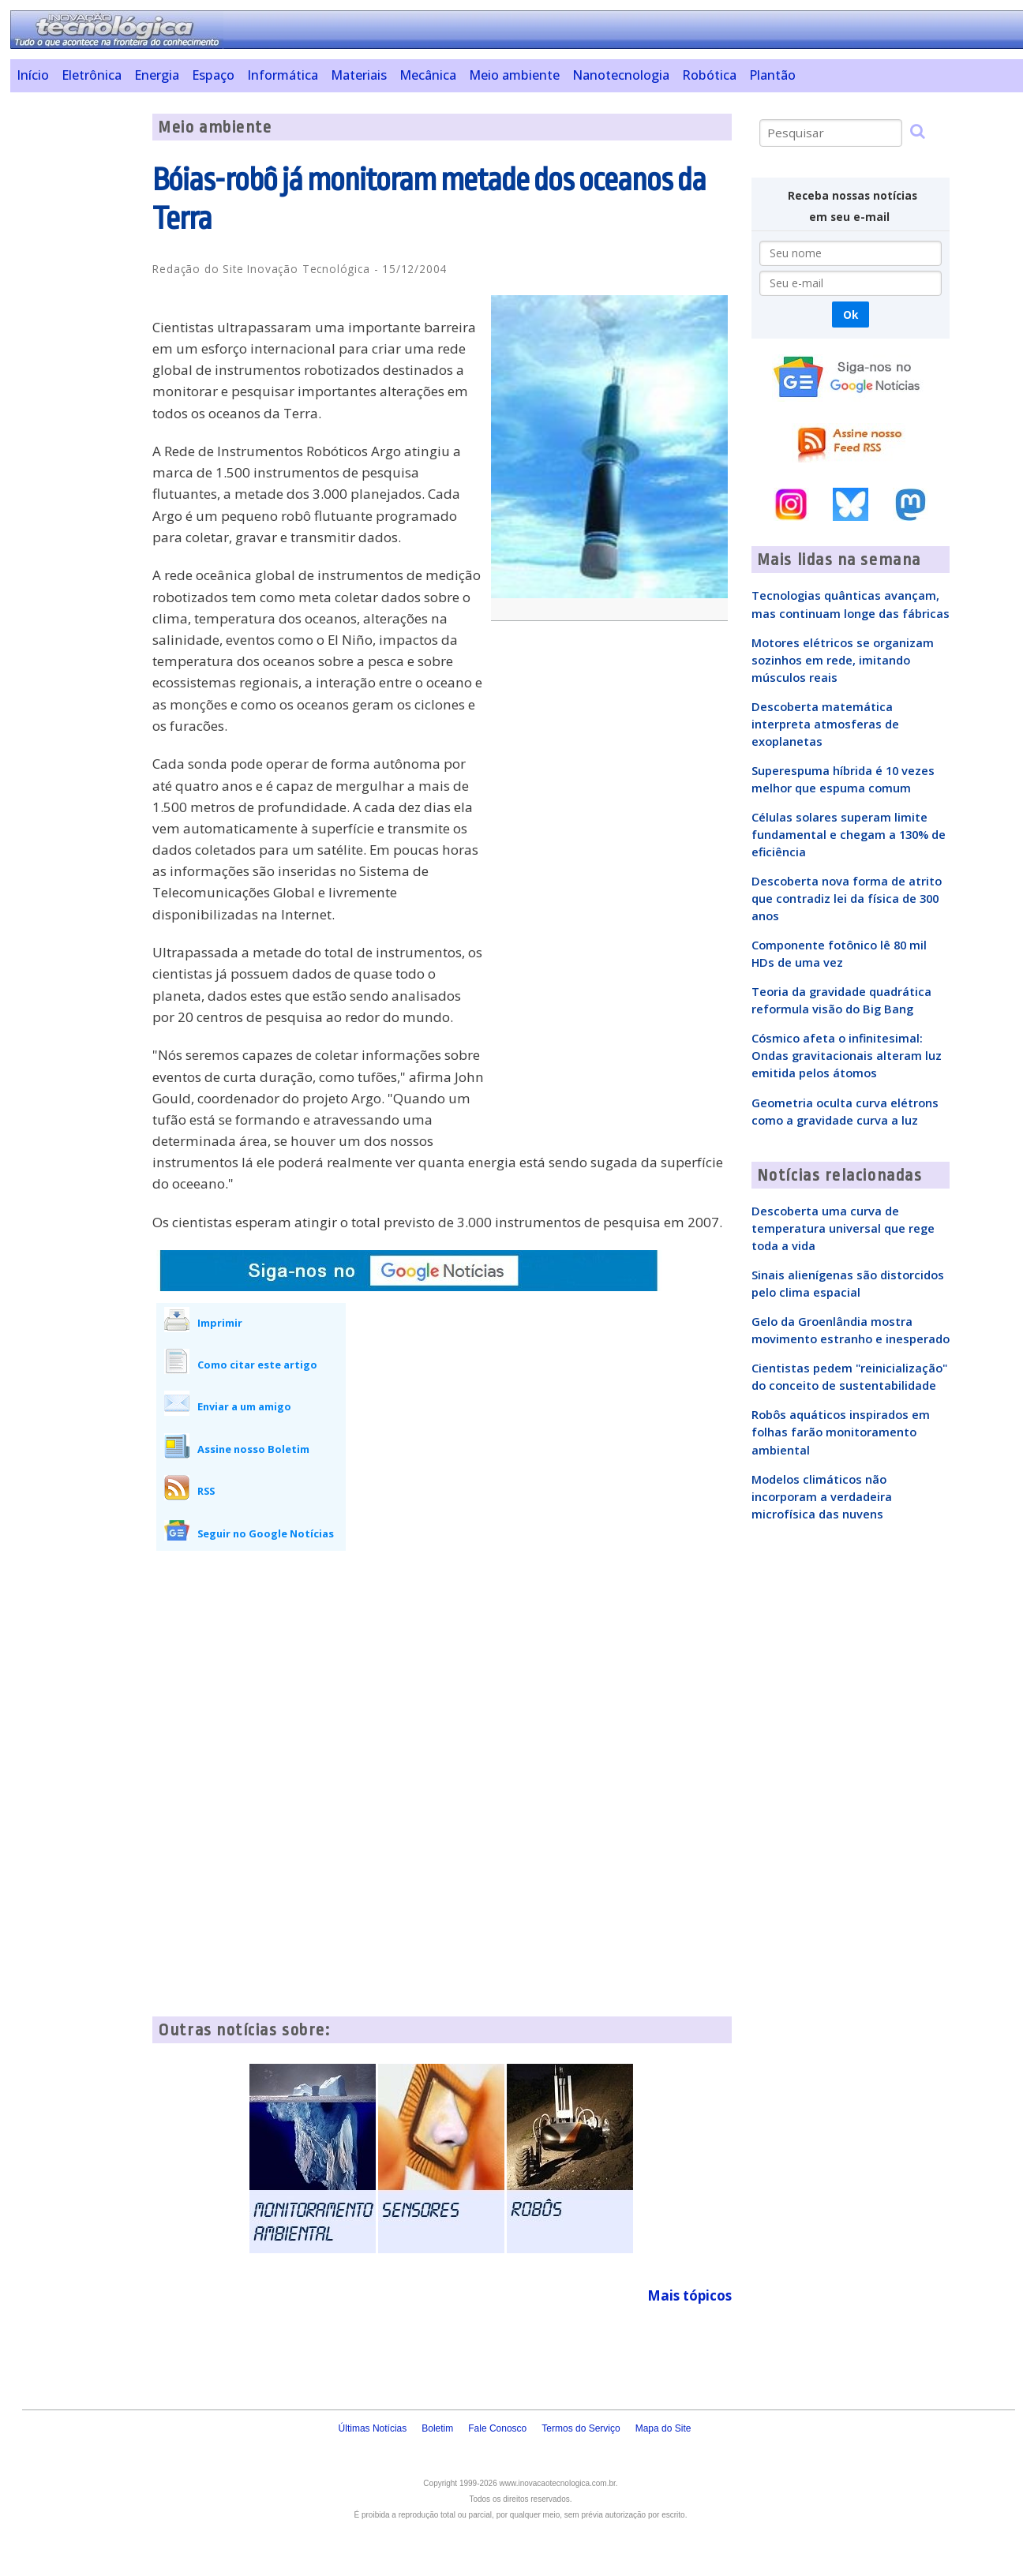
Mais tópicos (689, 2295)
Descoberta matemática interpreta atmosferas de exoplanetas (825, 723)
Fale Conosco (497, 2428)
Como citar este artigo (257, 1364)
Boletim (437, 2428)
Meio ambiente (514, 75)
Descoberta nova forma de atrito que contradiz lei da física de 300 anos (846, 898)
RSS (206, 1491)
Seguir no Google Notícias (265, 1533)
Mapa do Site (663, 2428)
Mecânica (427, 75)
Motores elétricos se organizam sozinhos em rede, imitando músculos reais (842, 660)
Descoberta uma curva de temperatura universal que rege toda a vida (843, 1228)
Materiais (359, 75)
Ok (850, 314)
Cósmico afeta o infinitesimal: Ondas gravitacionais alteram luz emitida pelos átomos (846, 1055)
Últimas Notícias (373, 2428)
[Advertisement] (75, 350)
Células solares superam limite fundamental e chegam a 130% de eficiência (848, 834)
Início (33, 75)
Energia (156, 75)
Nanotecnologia (620, 75)
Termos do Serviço (580, 2428)
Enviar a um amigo (244, 1406)
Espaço (213, 75)
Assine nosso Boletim (253, 1449)
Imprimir (219, 1323)
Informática (282, 75)
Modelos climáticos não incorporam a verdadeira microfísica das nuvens (821, 1496)
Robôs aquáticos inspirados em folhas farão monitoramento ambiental (840, 1431)
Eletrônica (92, 75)
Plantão (772, 75)
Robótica (709, 75)
